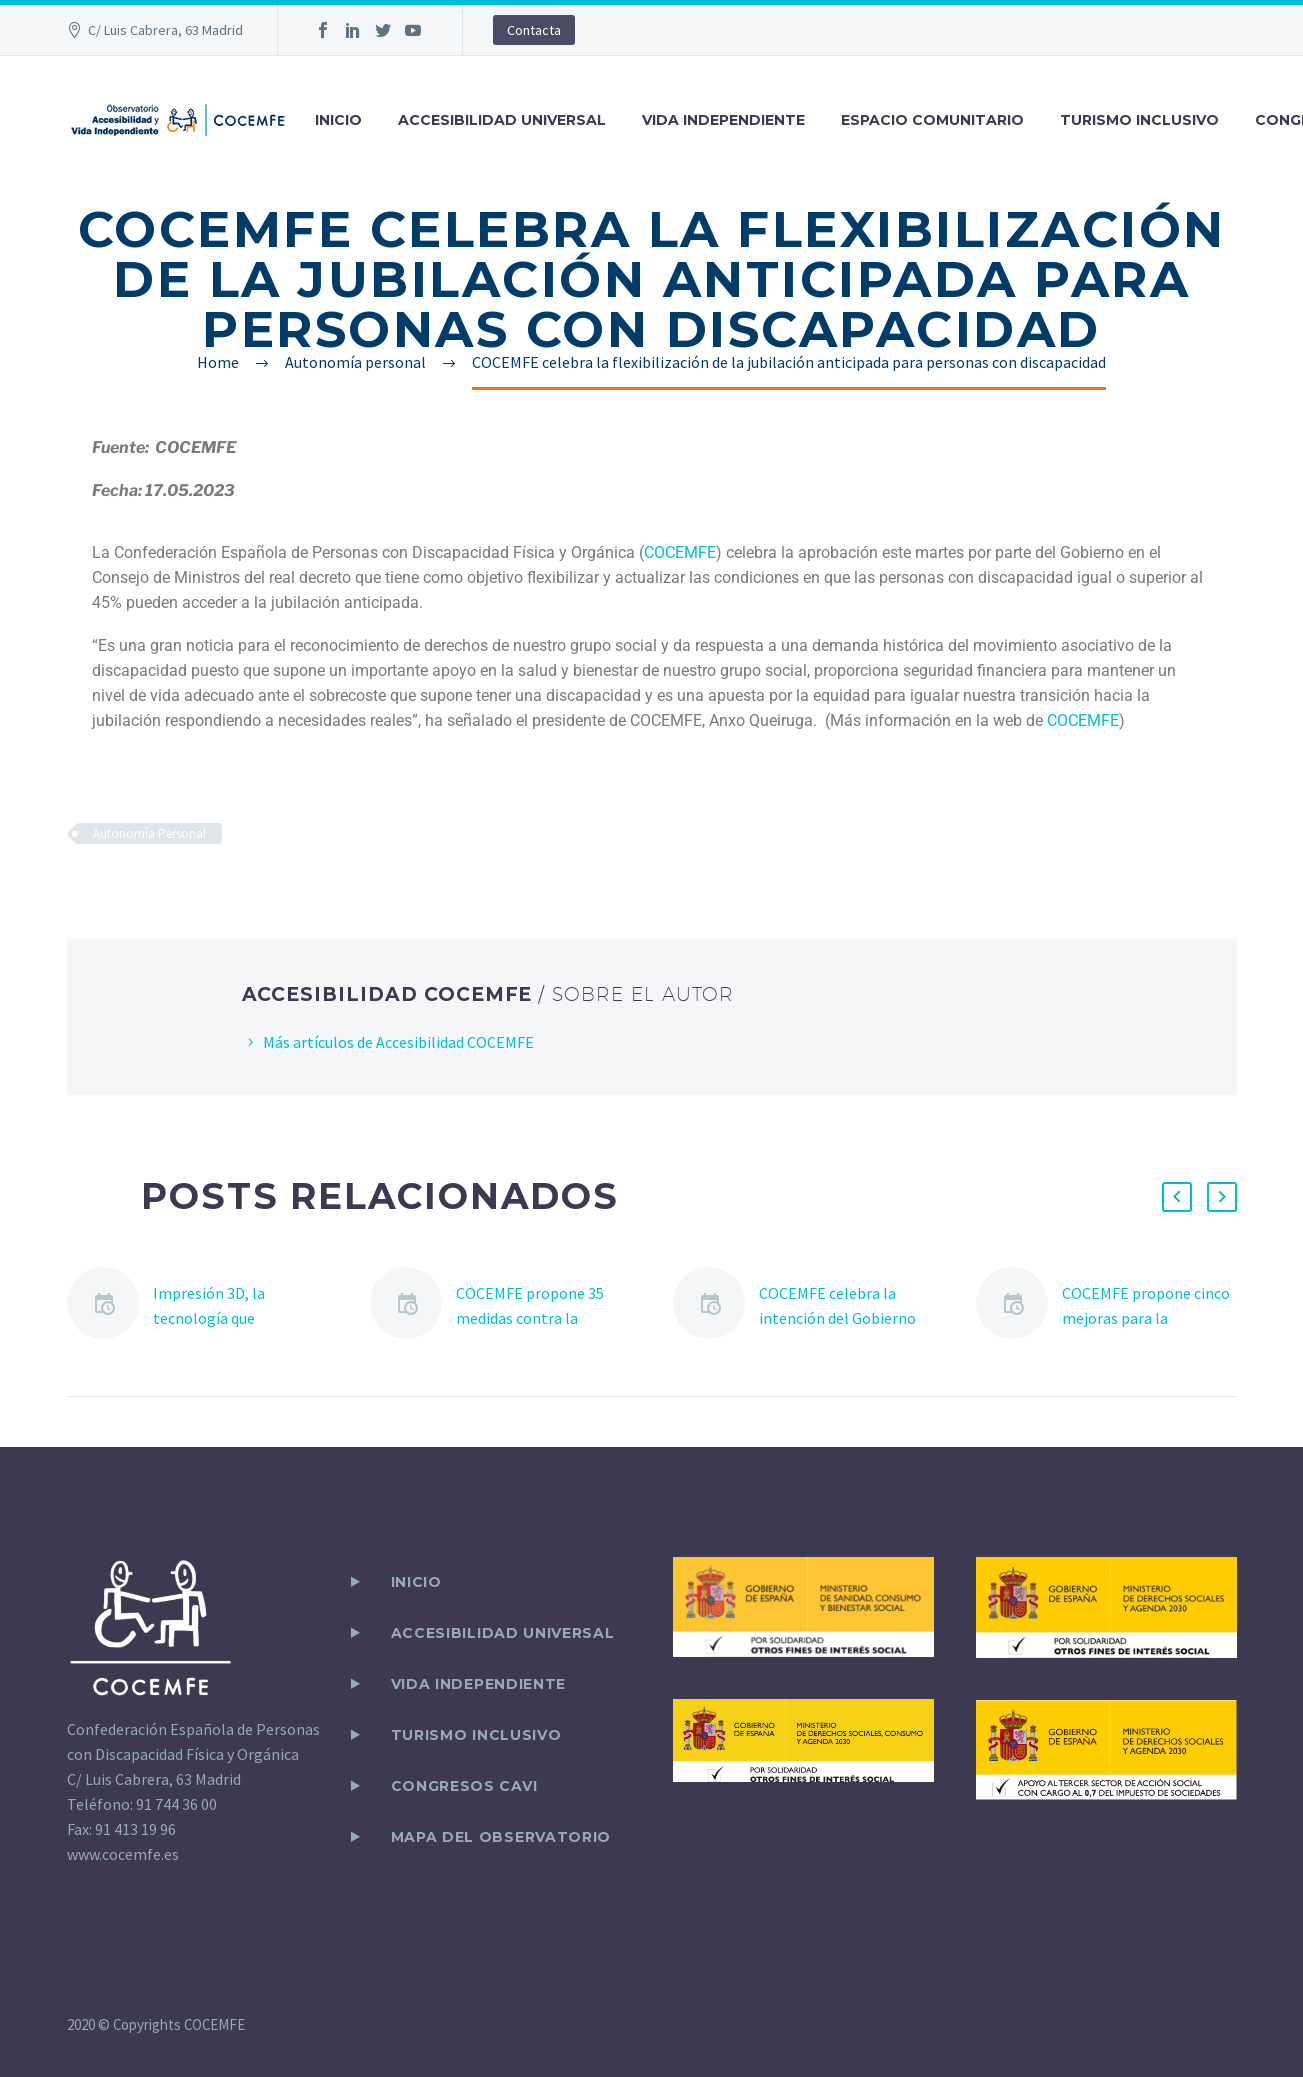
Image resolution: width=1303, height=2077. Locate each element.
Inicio (416, 1582)
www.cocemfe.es (123, 1854)
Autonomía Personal (149, 833)
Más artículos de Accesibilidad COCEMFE (398, 1042)
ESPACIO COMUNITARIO (932, 120)
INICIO (338, 120)
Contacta (534, 30)
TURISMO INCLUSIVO (1139, 120)
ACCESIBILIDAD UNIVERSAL (502, 120)
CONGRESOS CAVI (464, 1786)
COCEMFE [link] (680, 552)
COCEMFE (1083, 720)
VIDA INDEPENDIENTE (723, 120)
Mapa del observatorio (501, 1837)
